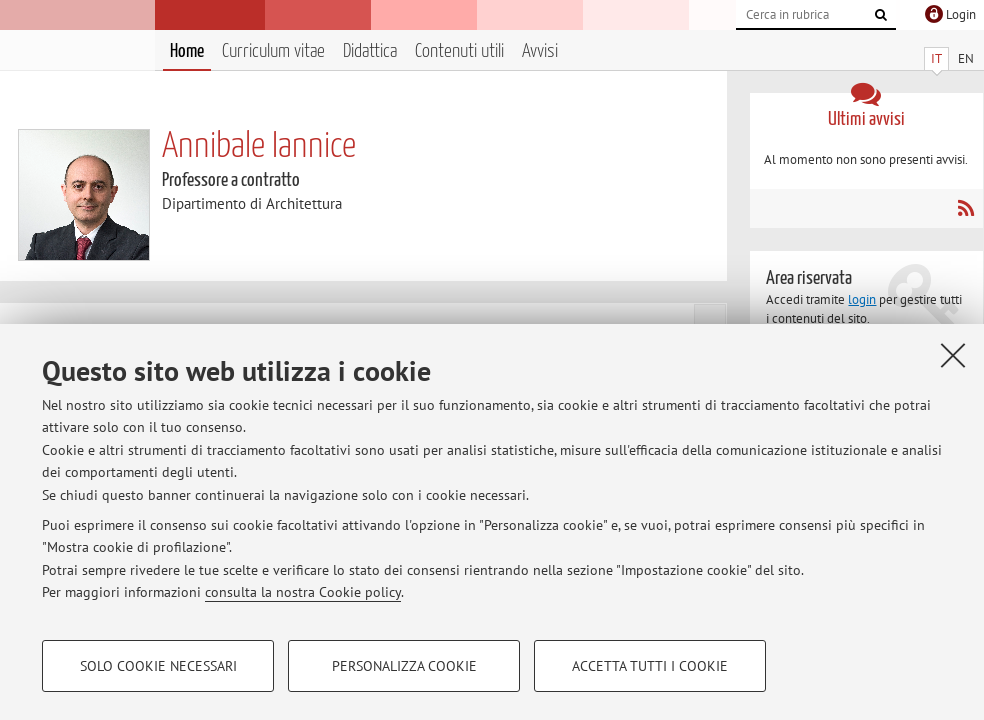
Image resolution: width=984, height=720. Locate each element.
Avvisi (540, 51)
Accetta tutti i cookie (650, 666)
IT (936, 58)
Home (187, 51)
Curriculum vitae (273, 51)
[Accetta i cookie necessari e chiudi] (953, 355)
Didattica (370, 51)
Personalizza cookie (404, 666)
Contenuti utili (459, 51)
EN (966, 58)
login (862, 299)
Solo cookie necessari (158, 666)
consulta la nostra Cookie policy (303, 592)
